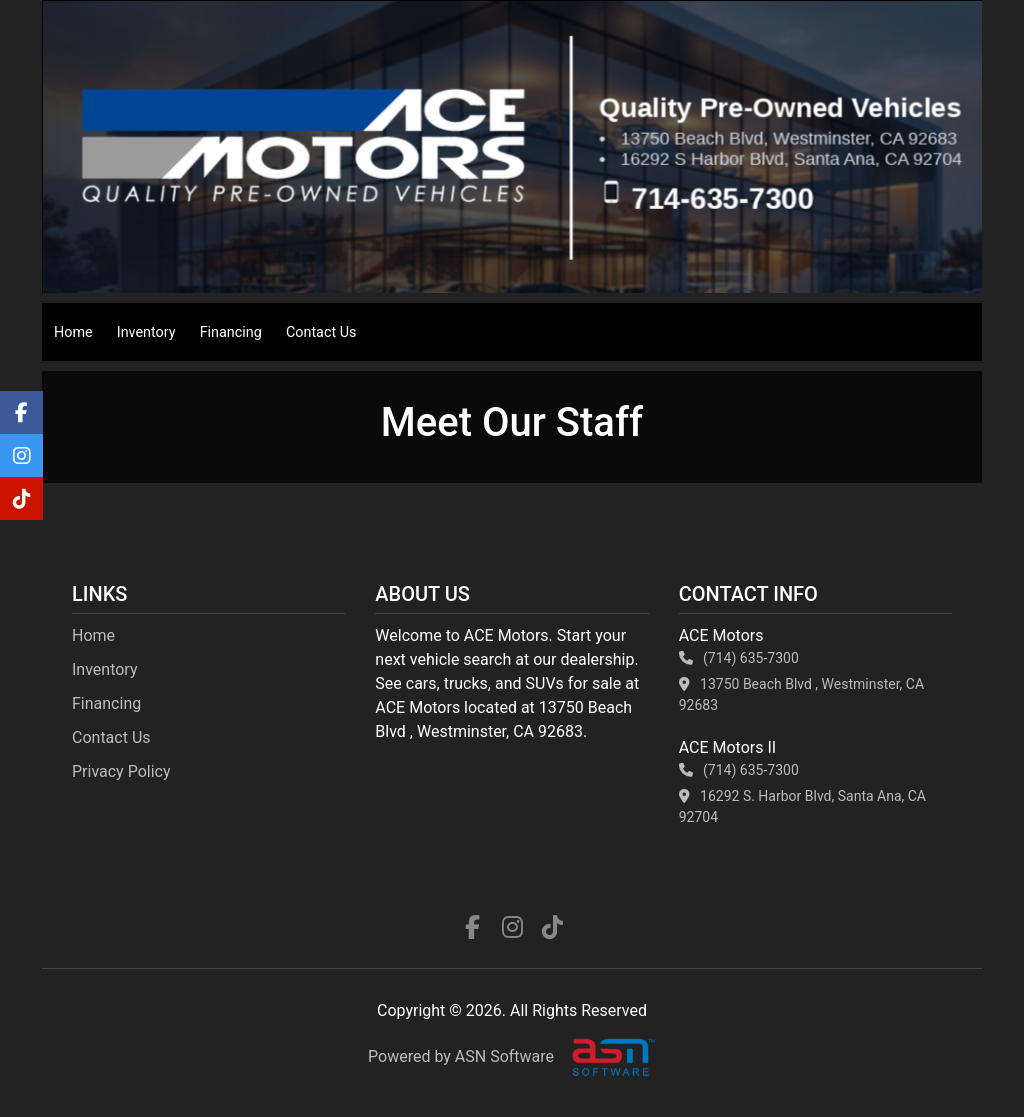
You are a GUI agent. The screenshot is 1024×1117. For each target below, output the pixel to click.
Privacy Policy (121, 771)
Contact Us (321, 332)
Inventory (146, 332)
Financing (231, 332)
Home (73, 332)
